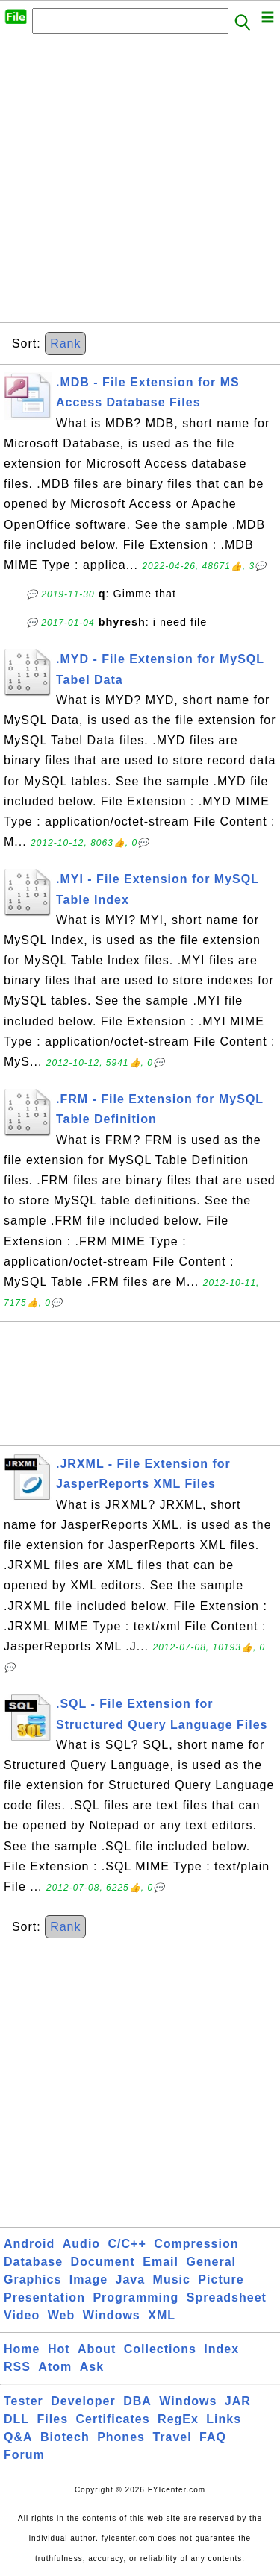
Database (33, 2261)
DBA (137, 2401)
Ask (92, 2366)
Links (223, 2419)
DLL (16, 2419)
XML (161, 2315)
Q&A (18, 2437)
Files (52, 2419)
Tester (23, 2401)
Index (221, 2349)
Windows (111, 2315)
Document (103, 2261)
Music (171, 2279)
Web (61, 2315)
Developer (83, 2401)
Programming (135, 2297)
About (97, 2349)
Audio (81, 2243)
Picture (220, 2279)
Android (29, 2243)
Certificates (112, 2419)
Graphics (32, 2279)
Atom (55, 2366)
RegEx (178, 2419)
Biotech (65, 2437)
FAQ (212, 2437)
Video (22, 2315)
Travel (171, 2437)
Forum (24, 2454)
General (211, 2261)
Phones (121, 2437)
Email (160, 2261)
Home (22, 2349)
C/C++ (127, 2243)
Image (88, 2279)
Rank (65, 343)
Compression (196, 2243)
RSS (17, 2366)
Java (131, 2279)
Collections (160, 2349)
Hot (59, 2349)
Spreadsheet (227, 2297)
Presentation (44, 2297)
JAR (238, 2401)
